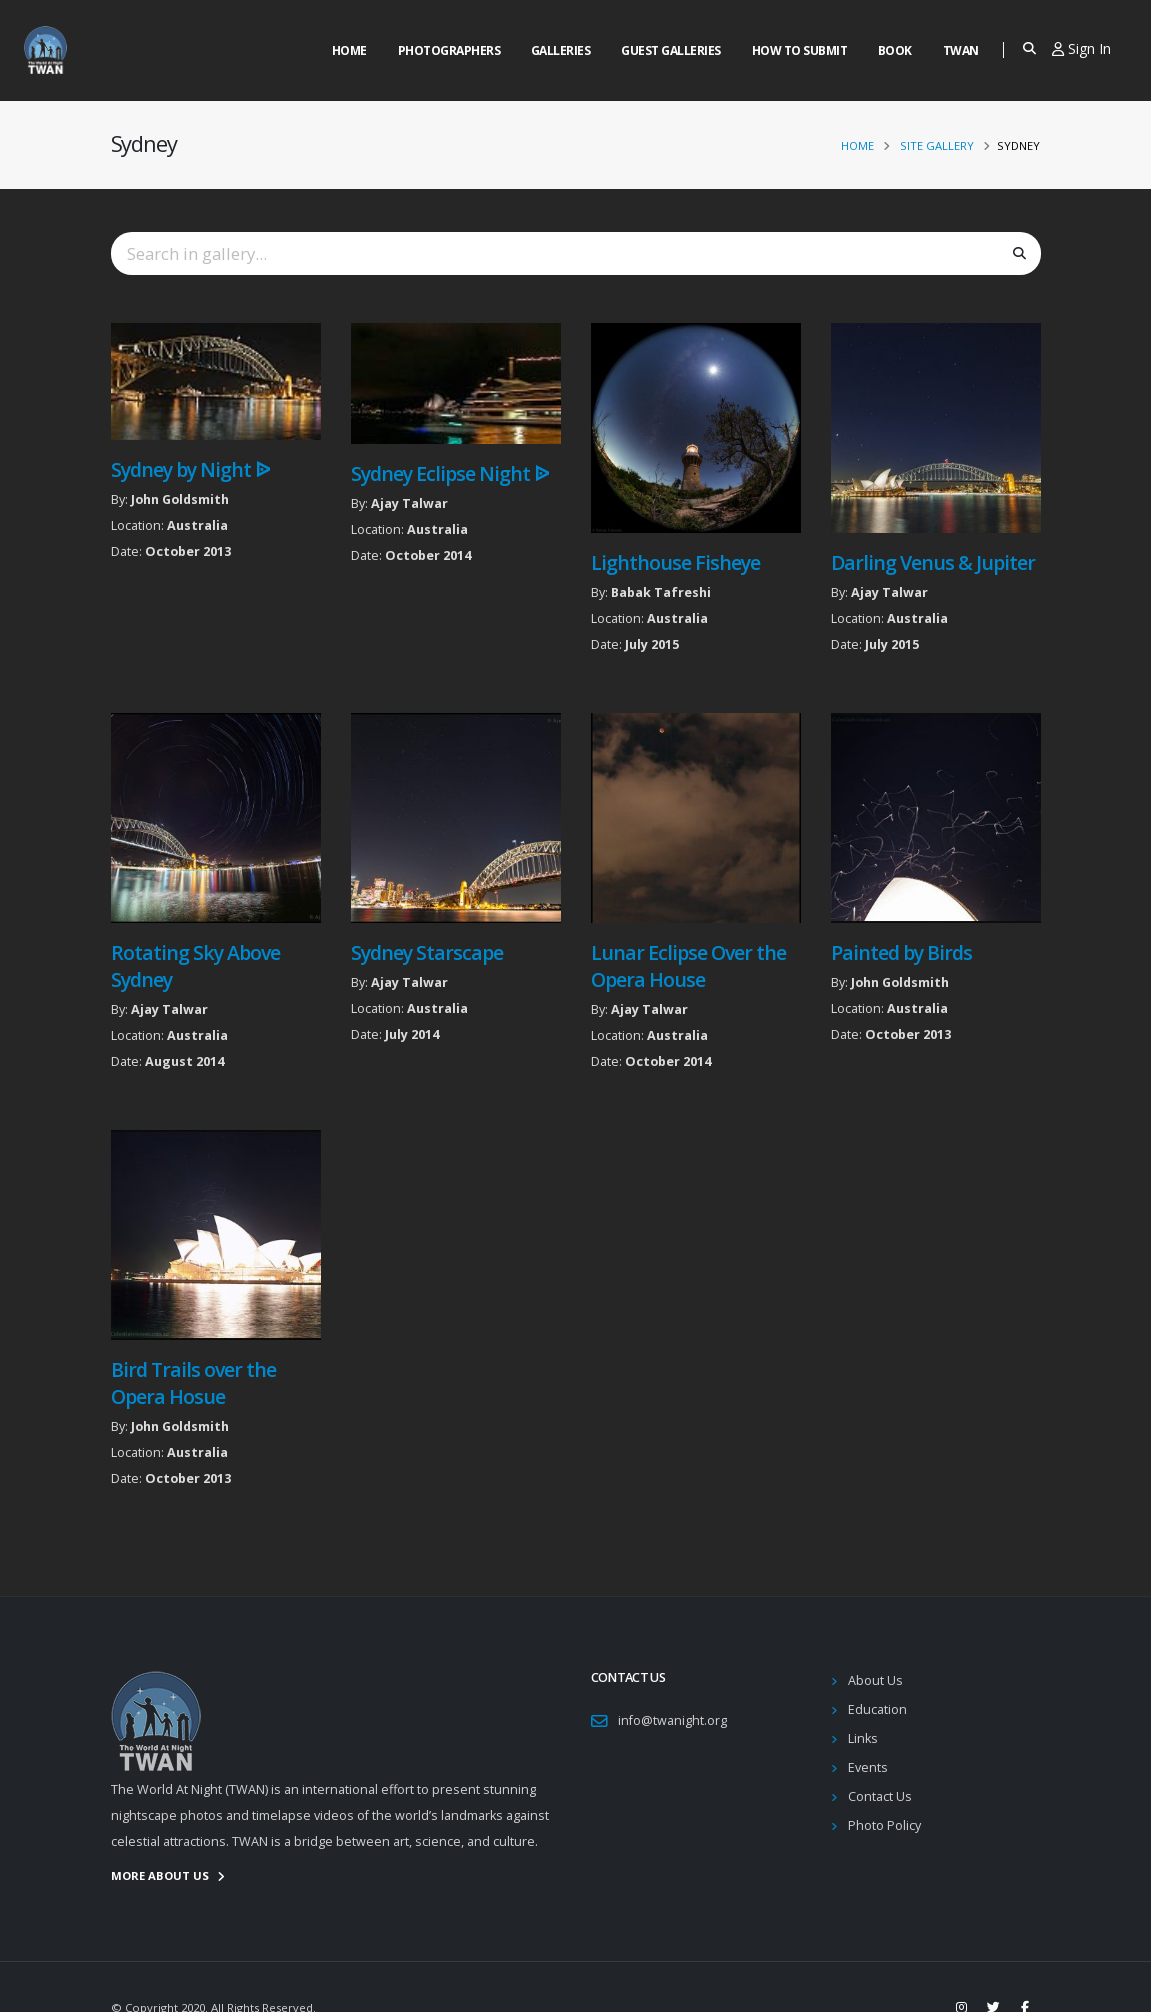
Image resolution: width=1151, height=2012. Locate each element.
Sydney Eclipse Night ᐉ (449, 473)
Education (877, 1709)
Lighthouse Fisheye (675, 562)
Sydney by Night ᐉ (190, 469)
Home (349, 50)
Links (863, 1738)
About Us (875, 1680)
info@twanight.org (672, 1720)
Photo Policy (884, 1825)
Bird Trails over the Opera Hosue (193, 1383)
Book (895, 50)
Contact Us (880, 1796)
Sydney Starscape (427, 952)
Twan (961, 50)
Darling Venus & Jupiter (933, 562)
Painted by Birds (901, 952)
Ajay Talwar (409, 503)
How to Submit (800, 50)
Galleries (561, 50)
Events (868, 1767)
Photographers (449, 50)
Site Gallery (937, 145)
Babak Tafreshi (661, 592)
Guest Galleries (671, 50)
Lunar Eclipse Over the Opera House (688, 966)
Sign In (1081, 48)
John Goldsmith (180, 499)
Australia (197, 525)
